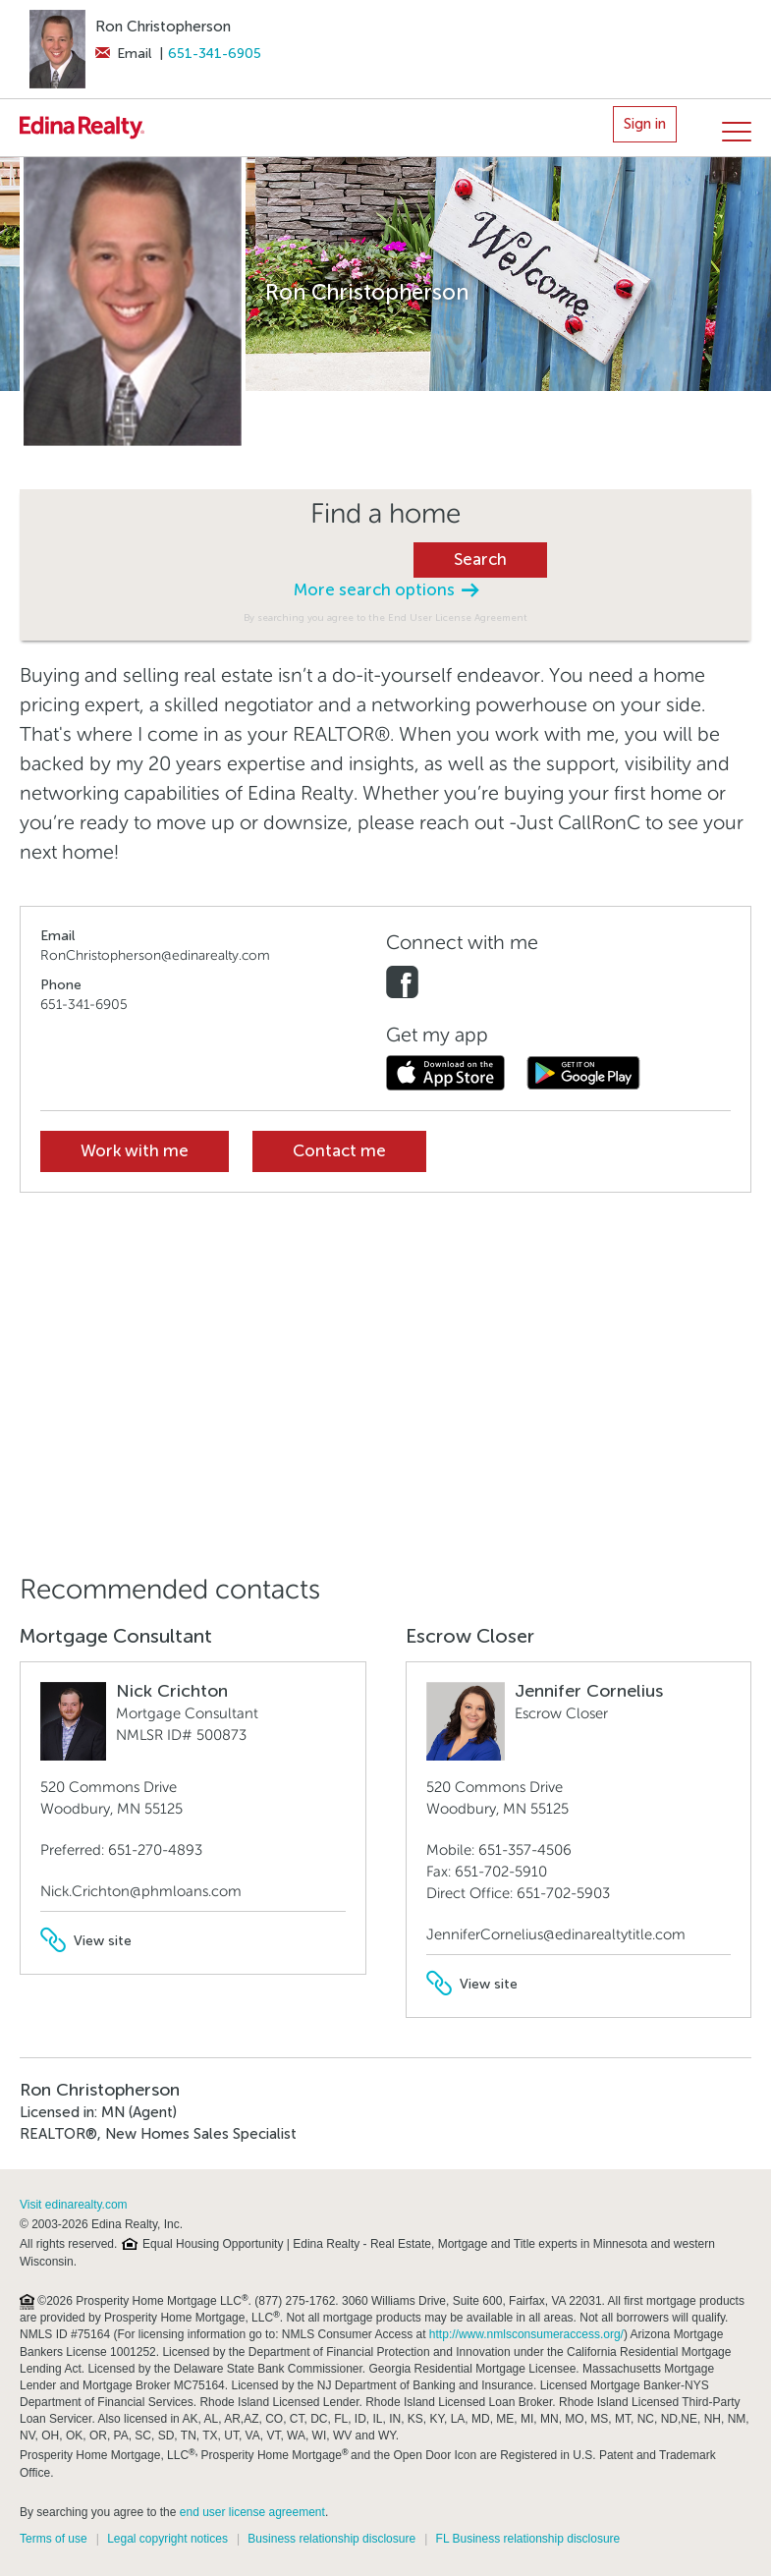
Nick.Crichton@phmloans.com (141, 1891)
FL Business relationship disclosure (528, 2539)
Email (123, 53)
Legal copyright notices (167, 2539)
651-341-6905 (214, 53)
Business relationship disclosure (331, 2539)
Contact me (339, 1151)
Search (480, 559)
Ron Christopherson (163, 26)
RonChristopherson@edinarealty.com (155, 955)
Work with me (135, 1151)
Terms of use (53, 2539)
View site (86, 1940)
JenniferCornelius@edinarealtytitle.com (556, 1934)
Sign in (645, 124)
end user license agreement (252, 2512)
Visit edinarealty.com (74, 2205)
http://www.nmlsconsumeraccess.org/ (526, 2334)
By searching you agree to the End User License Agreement (385, 617)
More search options (386, 590)
